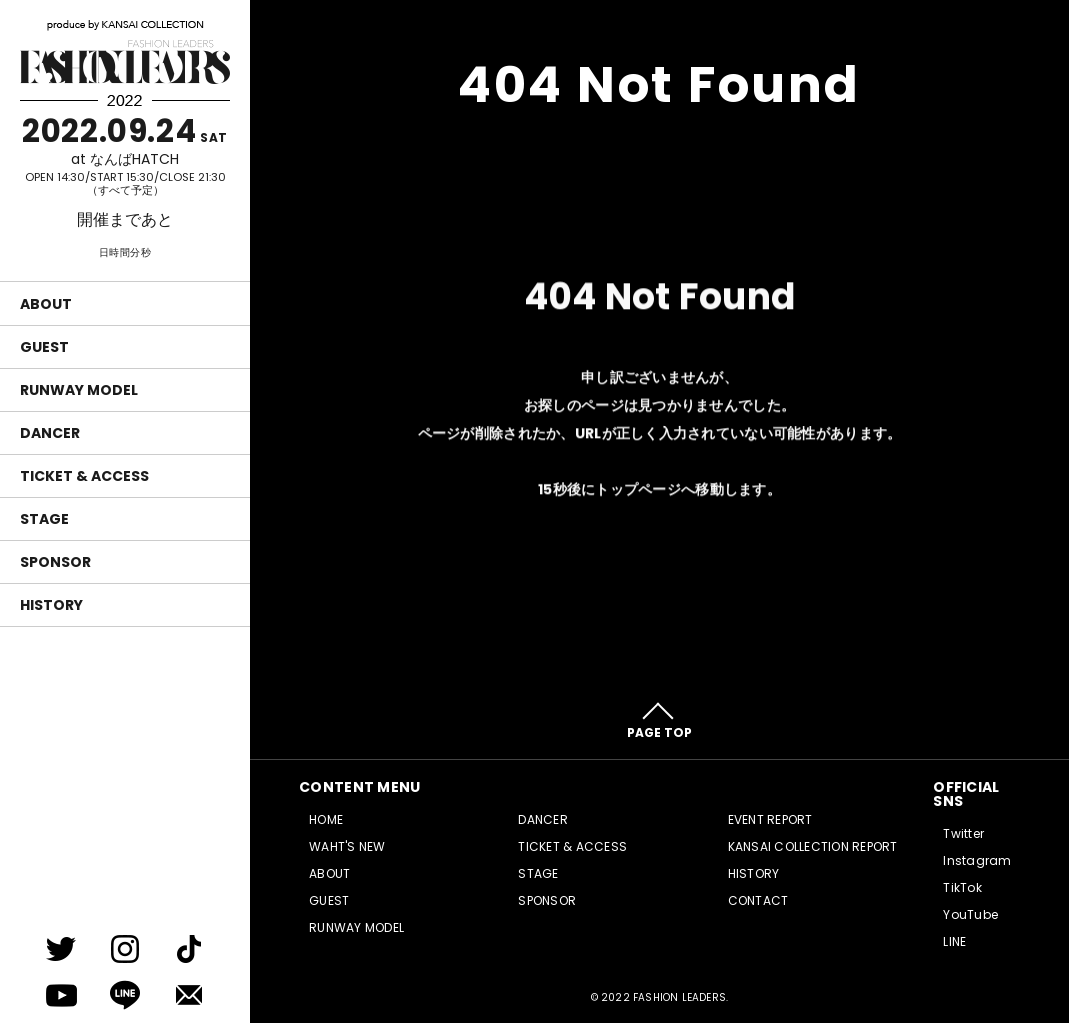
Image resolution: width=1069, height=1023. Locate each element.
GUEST (44, 347)
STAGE (44, 519)
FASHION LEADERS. (680, 997)
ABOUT (46, 304)
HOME (326, 819)
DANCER (50, 433)
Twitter (963, 833)
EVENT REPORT (770, 819)
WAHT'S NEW (347, 846)
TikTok (962, 887)
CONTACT (758, 900)
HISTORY (51, 605)
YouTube (970, 914)
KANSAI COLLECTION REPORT (813, 846)
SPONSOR (55, 562)
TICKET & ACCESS (84, 476)
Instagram (977, 860)
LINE (954, 941)
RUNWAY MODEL (79, 390)
